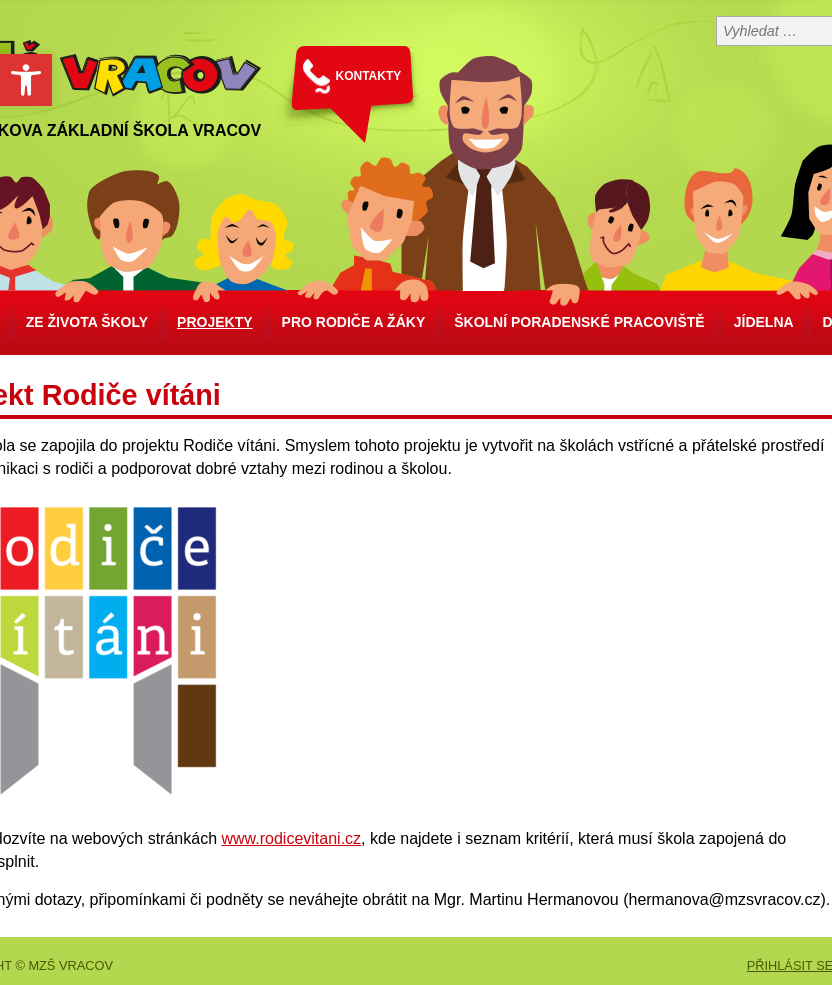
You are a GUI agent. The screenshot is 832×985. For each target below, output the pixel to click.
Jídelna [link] (764, 322)
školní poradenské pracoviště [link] (579, 322)
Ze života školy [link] (87, 322)
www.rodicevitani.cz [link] (291, 838)
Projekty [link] (214, 322)
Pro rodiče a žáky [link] (354, 322)
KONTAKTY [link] (369, 76)
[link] (26, 80)
